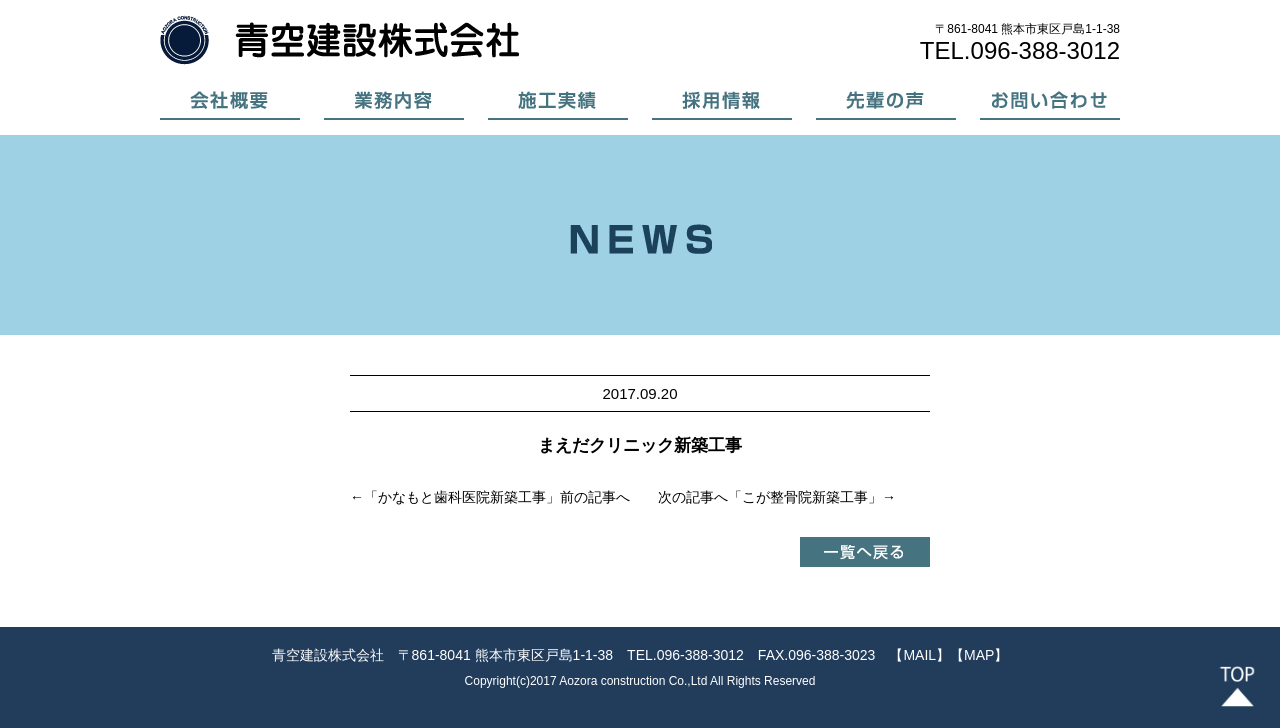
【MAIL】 (919, 655)
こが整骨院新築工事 (805, 497)
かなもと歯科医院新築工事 (462, 497)
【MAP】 (979, 655)
